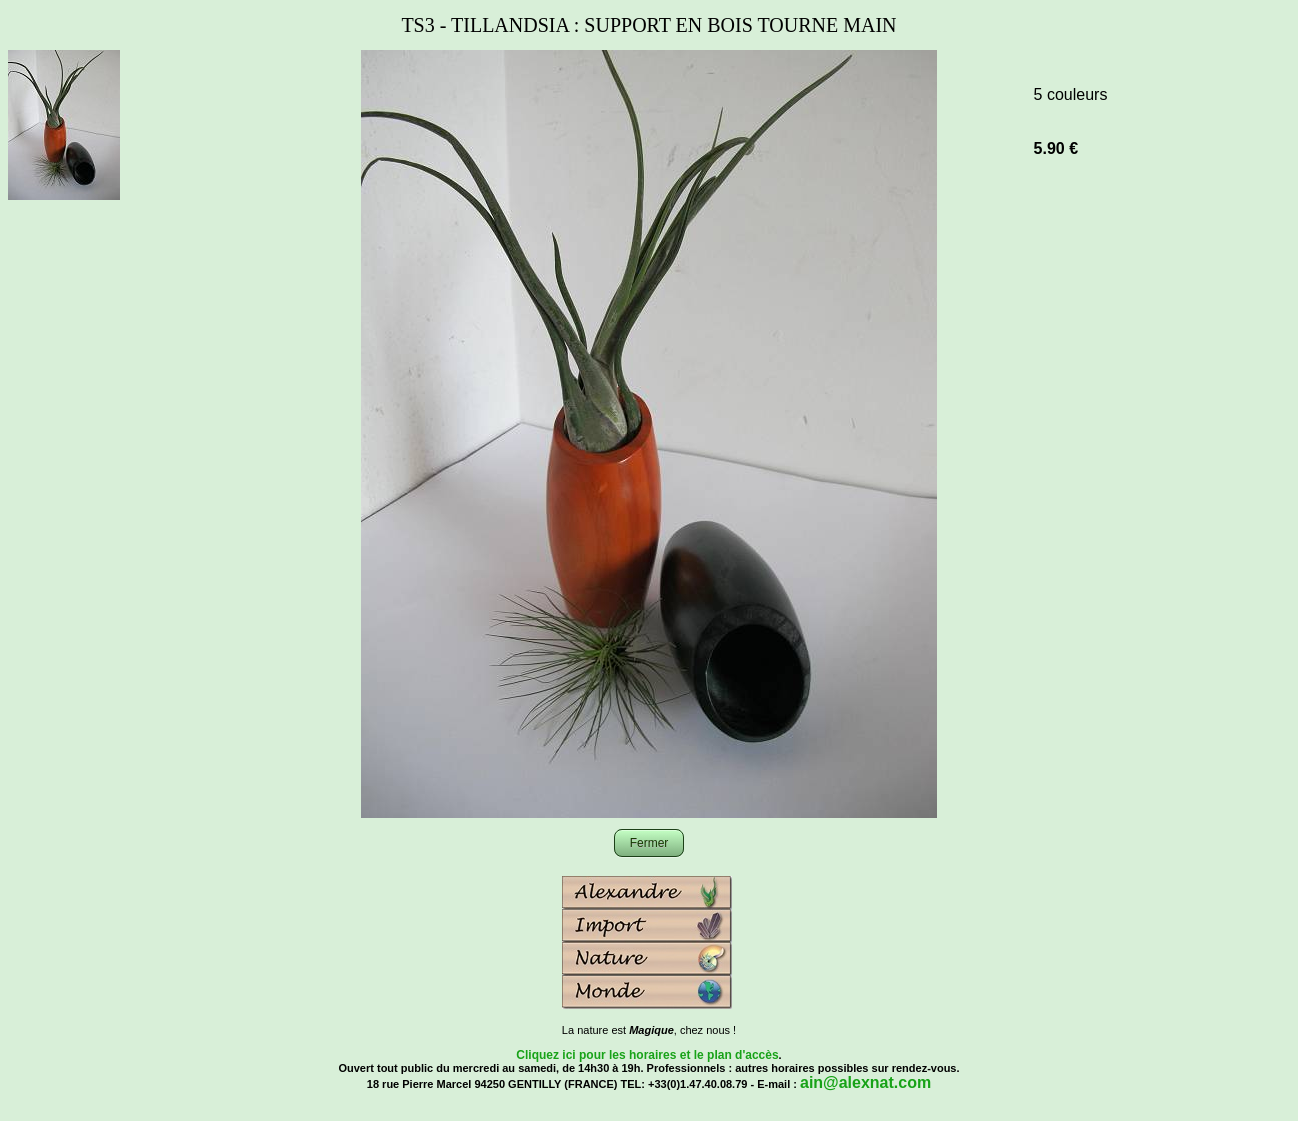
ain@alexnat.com (865, 1082)
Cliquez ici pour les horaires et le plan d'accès (647, 1055)
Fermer (649, 843)
